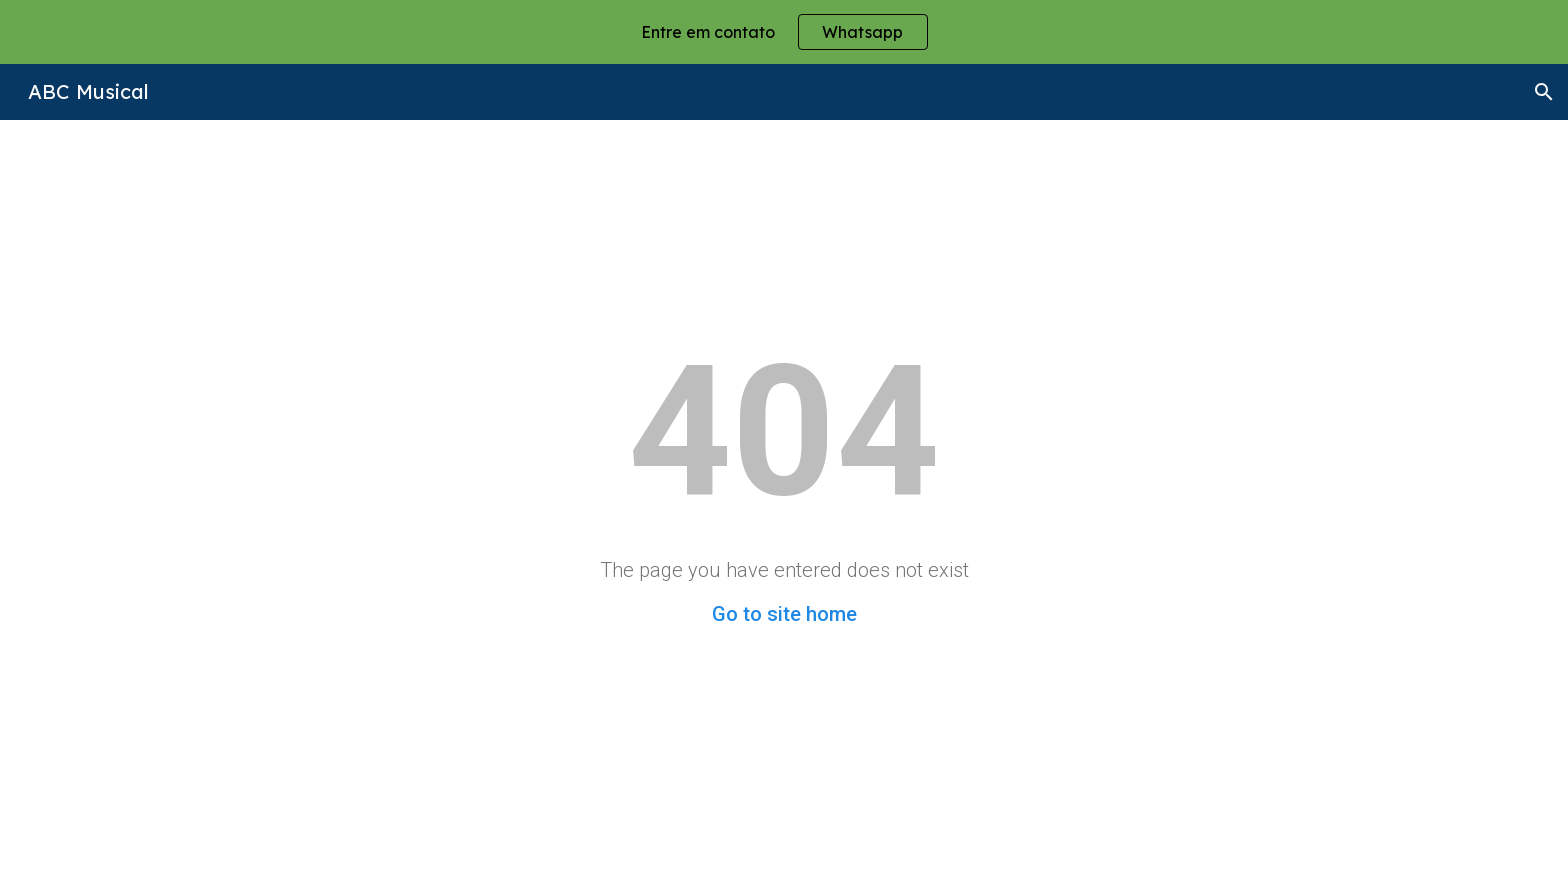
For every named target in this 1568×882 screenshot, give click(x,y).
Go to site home (784, 614)
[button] (1544, 92)
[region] (784, 32)
